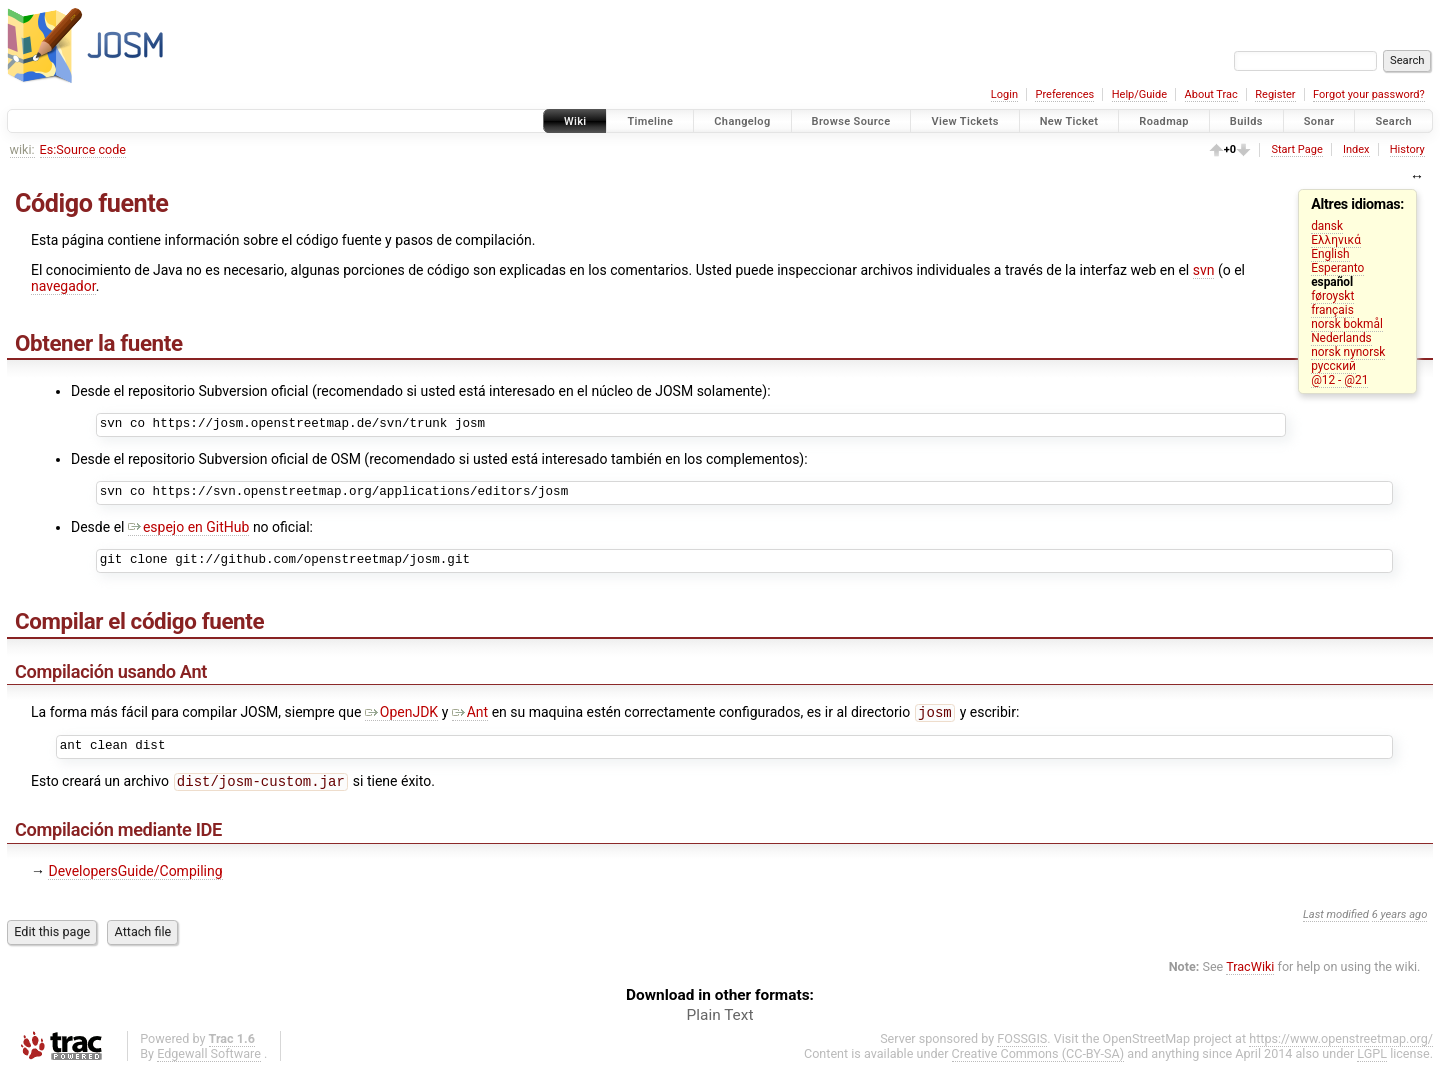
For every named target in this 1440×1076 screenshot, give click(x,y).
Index (1356, 149)
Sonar (1319, 121)
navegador (63, 286)
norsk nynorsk (1348, 352)
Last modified (1336, 918)
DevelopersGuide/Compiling (135, 875)
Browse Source (851, 121)
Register (1275, 94)
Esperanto (1337, 268)
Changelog (742, 121)
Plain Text (720, 1019)
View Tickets (964, 121)
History (1407, 149)
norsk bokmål (1347, 324)
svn (1204, 270)
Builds (1246, 121)
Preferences (1064, 94)
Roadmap (1164, 121)
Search (1393, 121)
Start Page (1296, 149)
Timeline (650, 121)
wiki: (22, 149)
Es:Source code (83, 149)
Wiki (575, 121)
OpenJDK (401, 714)
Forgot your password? (1369, 94)
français (1332, 310)
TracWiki (1250, 970)
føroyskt (1332, 296)
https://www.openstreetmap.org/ (1341, 1042)
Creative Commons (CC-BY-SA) (1038, 1057)
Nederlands (1341, 338)
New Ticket (1069, 121)
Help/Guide (1139, 94)
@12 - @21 (1339, 380)
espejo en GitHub (188, 527)
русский (1333, 366)
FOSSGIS (1022, 1042)
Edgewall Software (209, 1057)
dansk (1327, 226)
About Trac (1211, 94)
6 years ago (1400, 918)
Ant (470, 714)
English (1330, 254)
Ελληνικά (1336, 240)
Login (1004, 94)
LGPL (1372, 1057)
